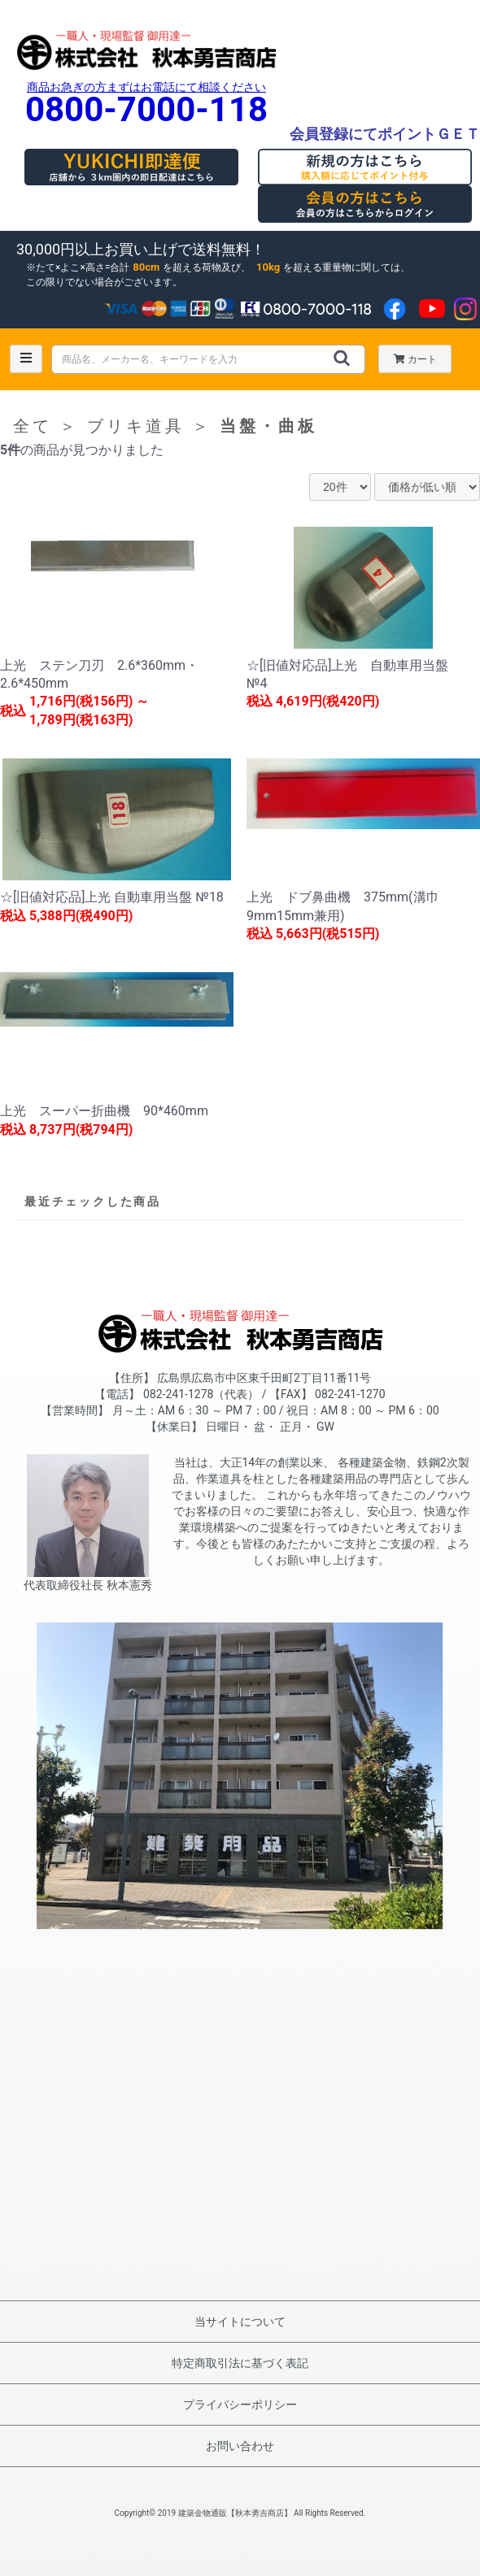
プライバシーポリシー (240, 2404)
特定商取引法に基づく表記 (240, 2363)
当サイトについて (240, 2321)
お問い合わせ (240, 2445)
